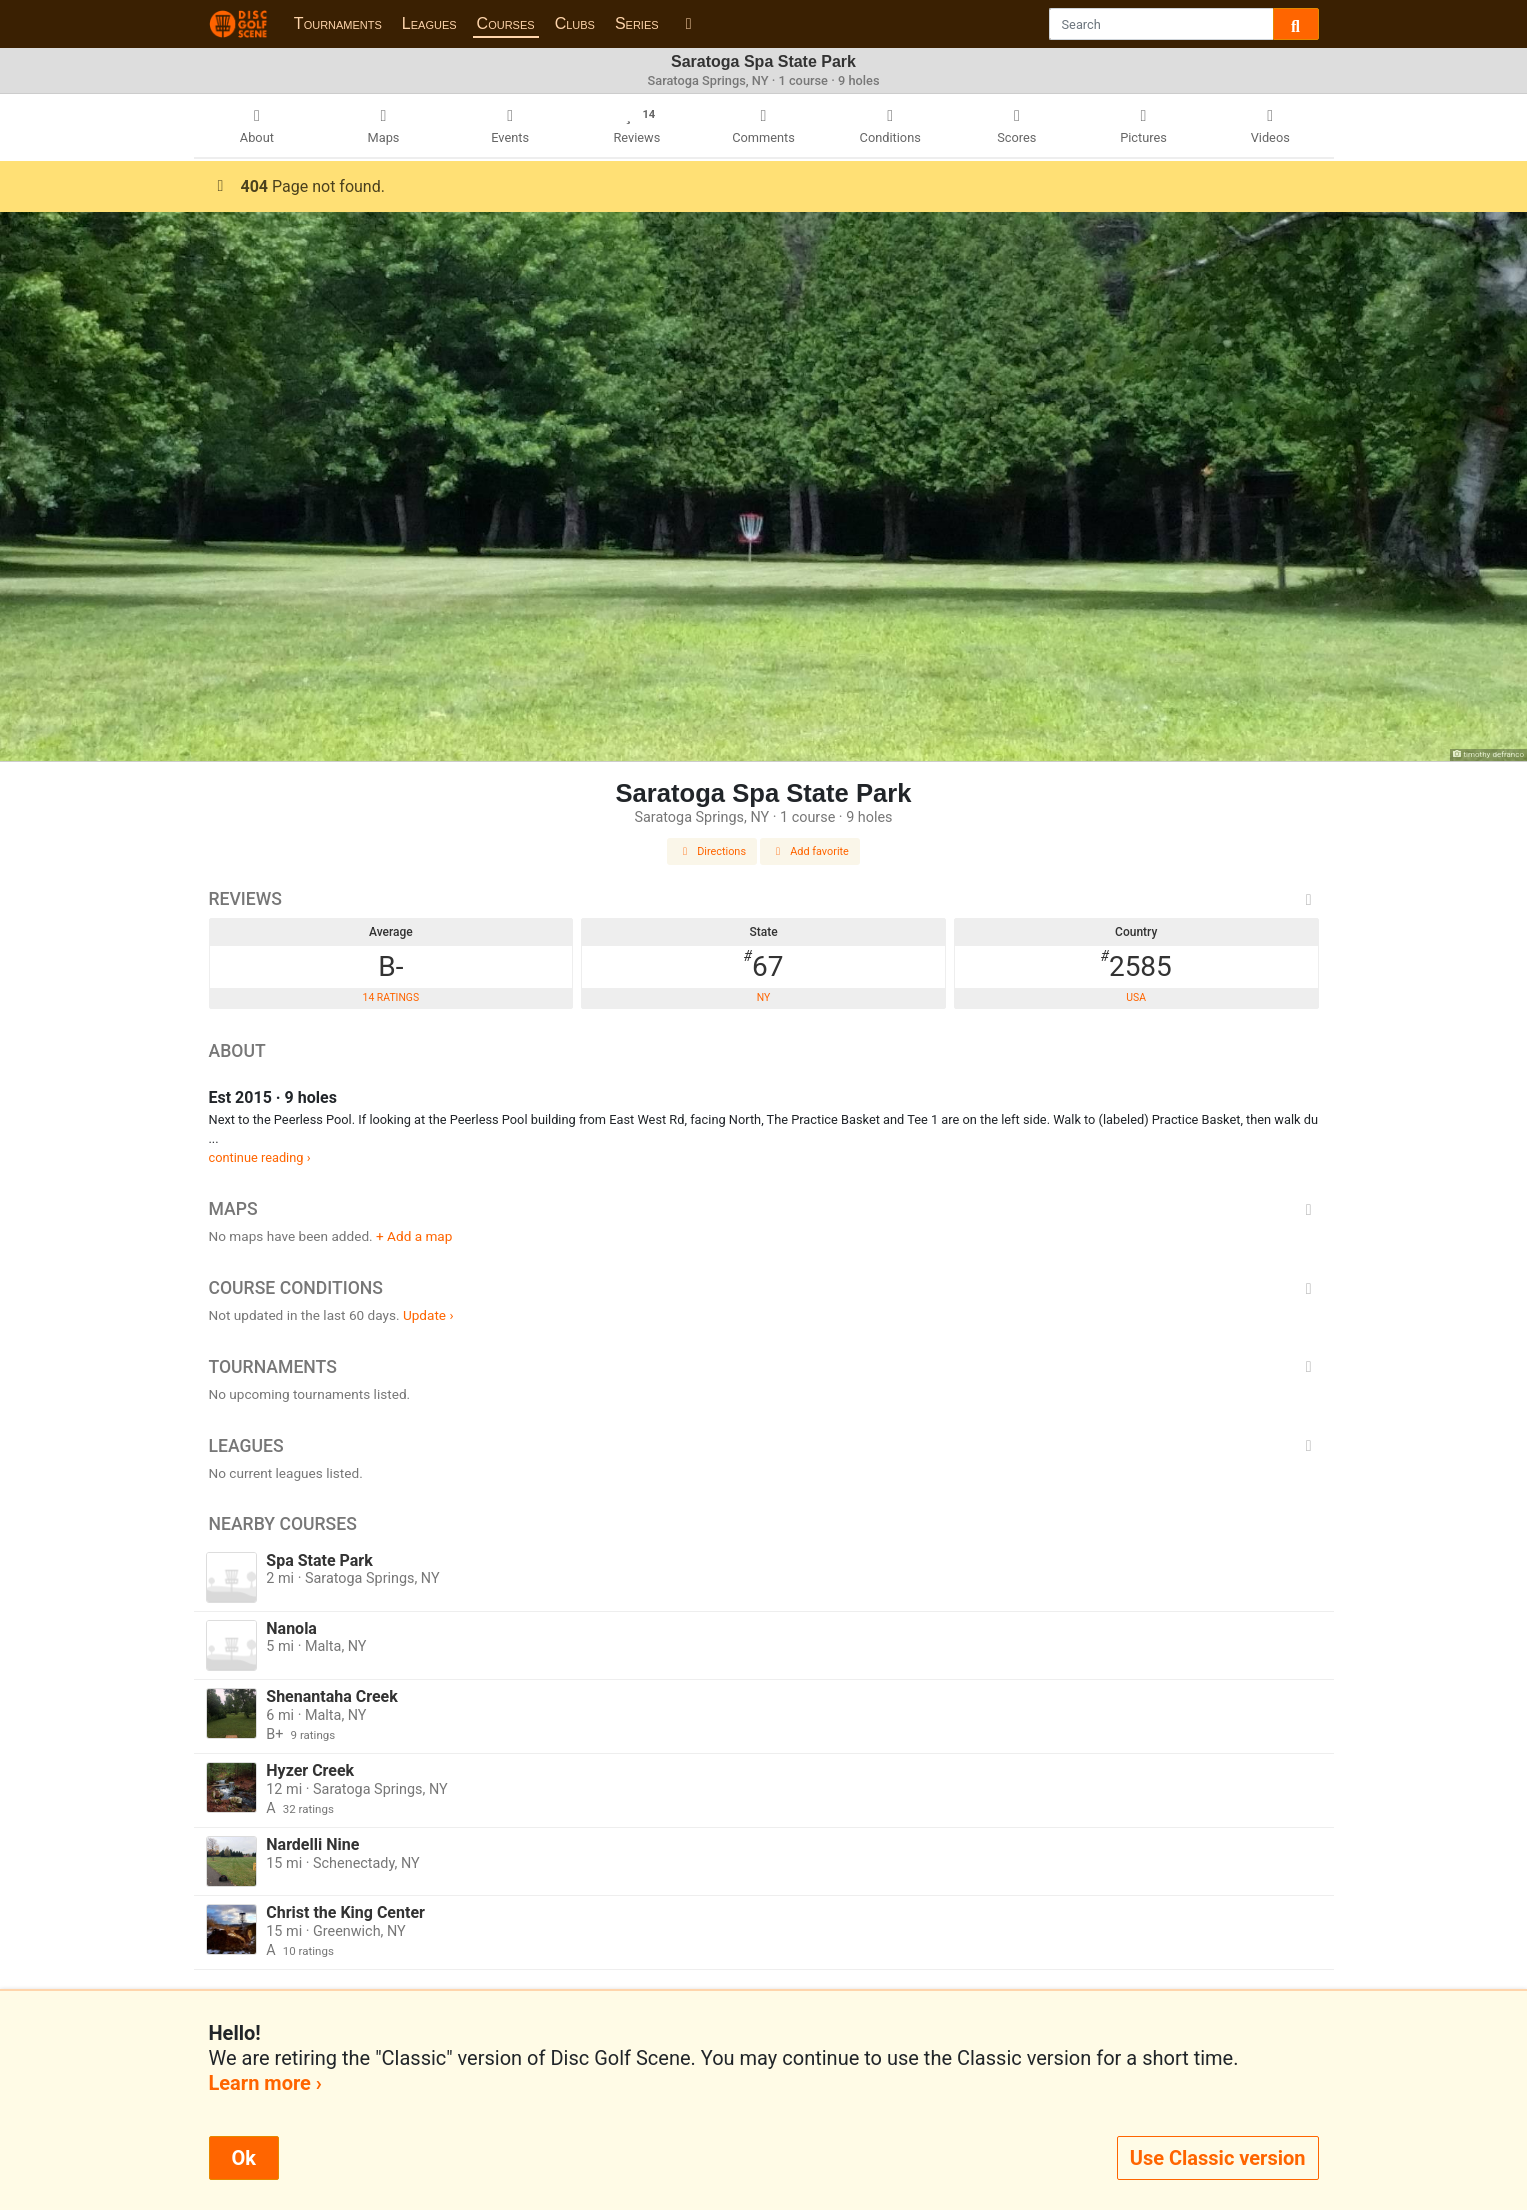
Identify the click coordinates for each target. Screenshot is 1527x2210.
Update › (428, 1315)
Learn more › (265, 2083)
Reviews (764, 899)
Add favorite (810, 851)
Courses (506, 23)
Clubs (575, 23)
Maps (764, 1209)
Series (637, 23)
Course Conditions (764, 1288)
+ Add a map (414, 1236)
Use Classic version (1218, 2158)
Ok (244, 2158)
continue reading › (260, 1157)
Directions (712, 851)
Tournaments (338, 23)
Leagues (429, 23)
